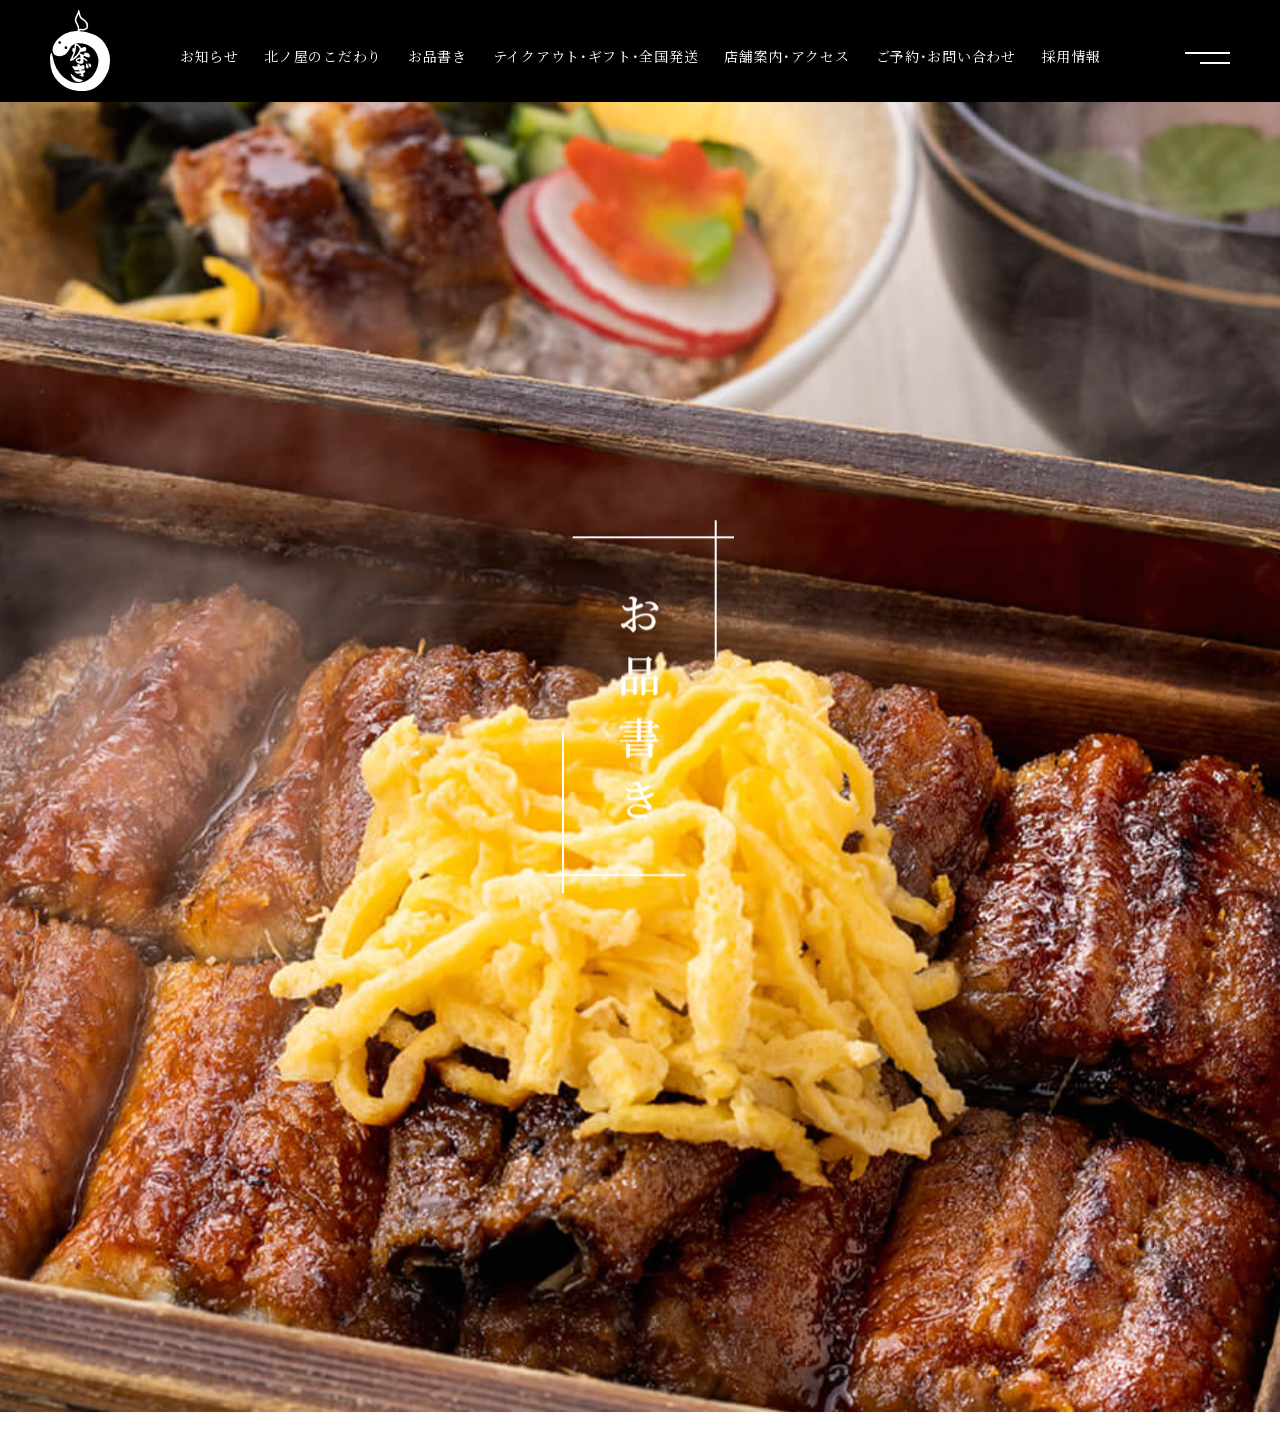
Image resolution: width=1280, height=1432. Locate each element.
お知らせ (209, 56)
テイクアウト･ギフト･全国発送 (596, 56)
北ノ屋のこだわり (323, 56)
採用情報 (1071, 56)
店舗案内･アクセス (786, 56)
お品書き (437, 56)
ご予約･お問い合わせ (946, 56)
